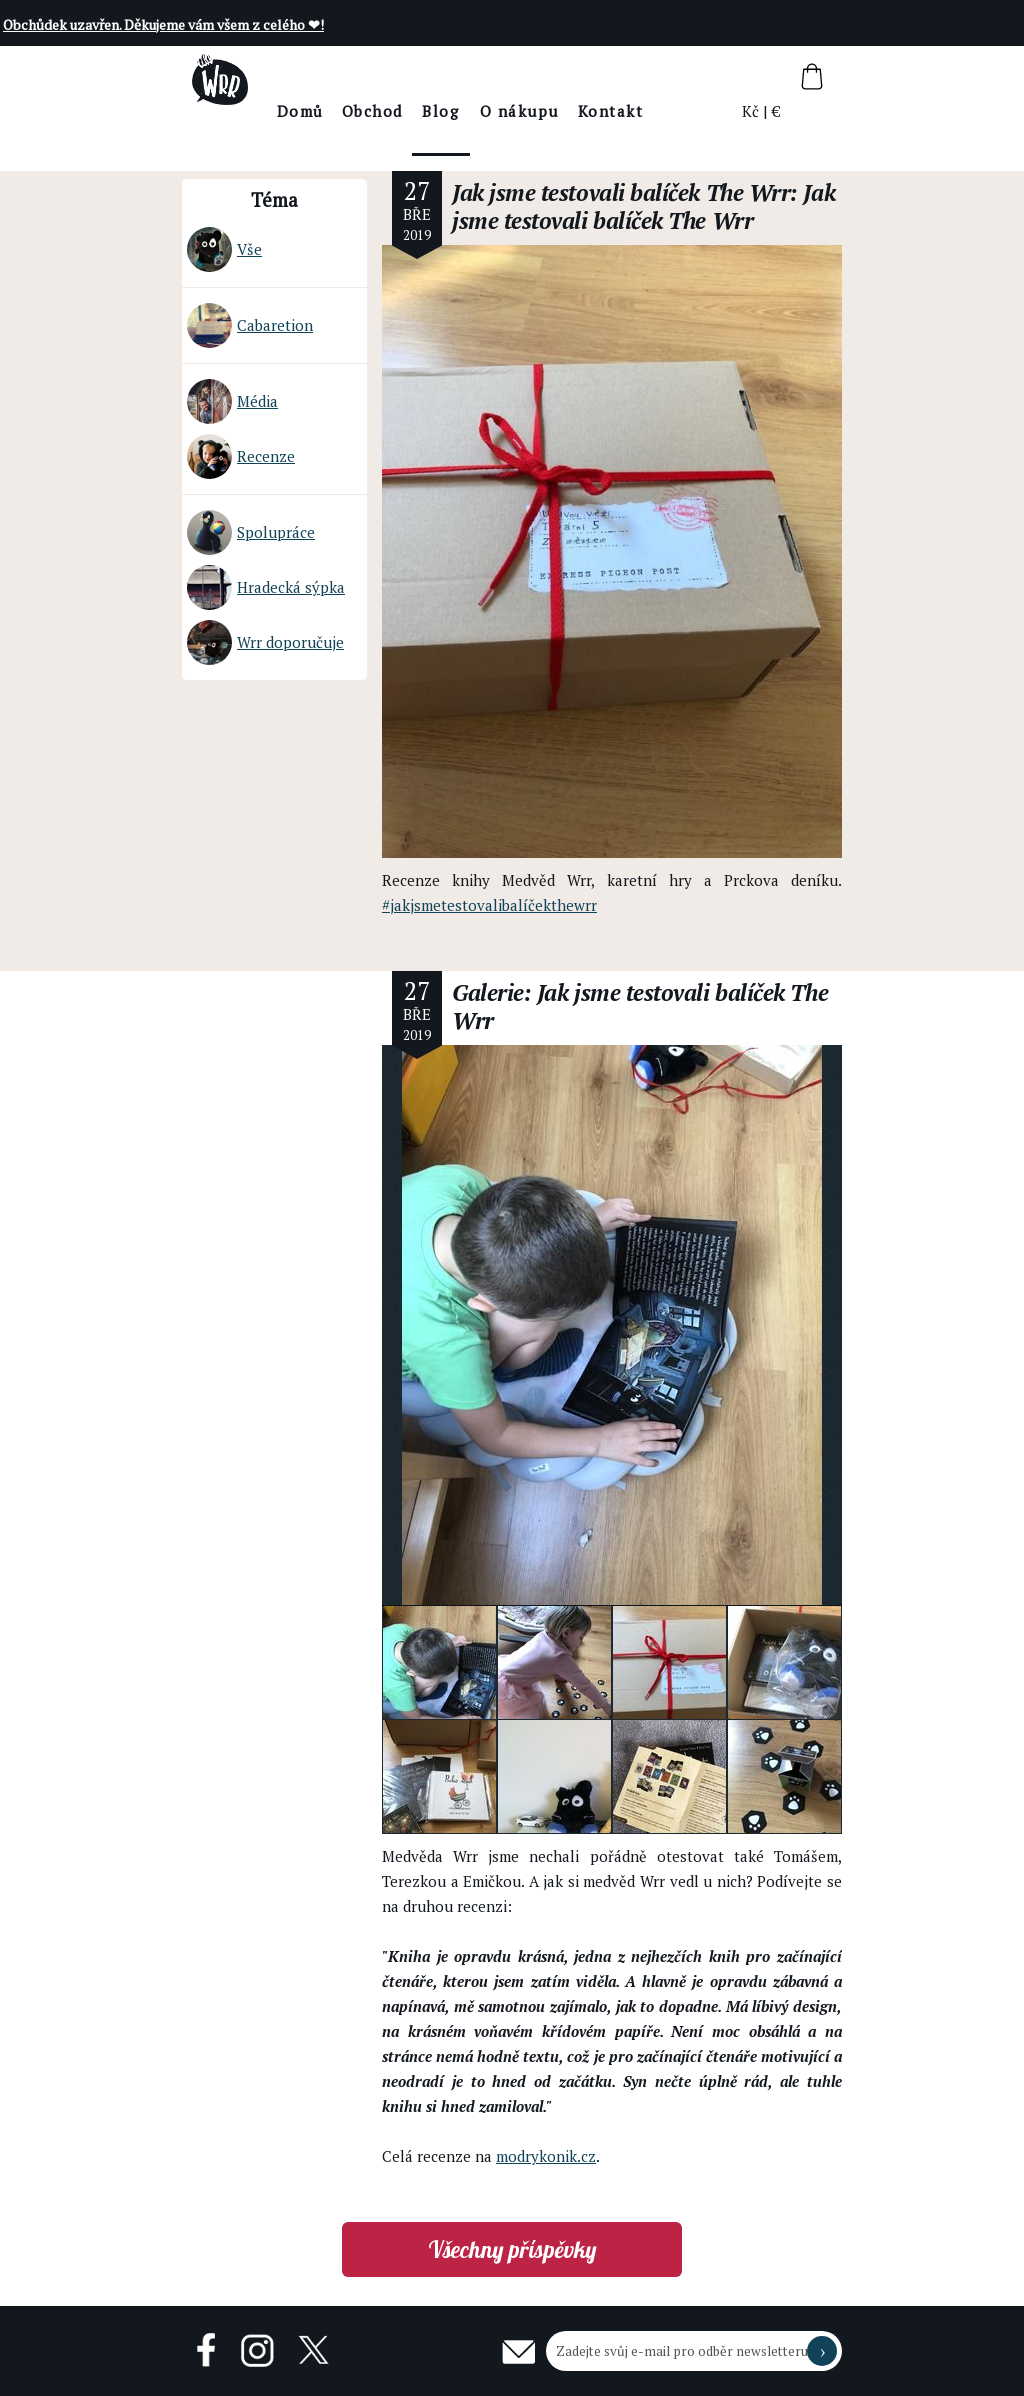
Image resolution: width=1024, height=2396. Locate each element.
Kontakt (666, 111)
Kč (751, 111)
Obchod (427, 111)
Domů (355, 111)
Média (232, 401)
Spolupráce (251, 532)
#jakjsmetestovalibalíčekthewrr (489, 905)
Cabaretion (250, 325)
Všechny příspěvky (512, 2249)
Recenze (241, 456)
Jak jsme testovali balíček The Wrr (621, 192)
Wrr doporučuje (265, 642)
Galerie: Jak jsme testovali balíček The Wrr (640, 1006)
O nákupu (574, 111)
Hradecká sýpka (266, 587)
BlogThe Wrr (496, 128)
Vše (224, 249)
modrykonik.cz (546, 2156)
